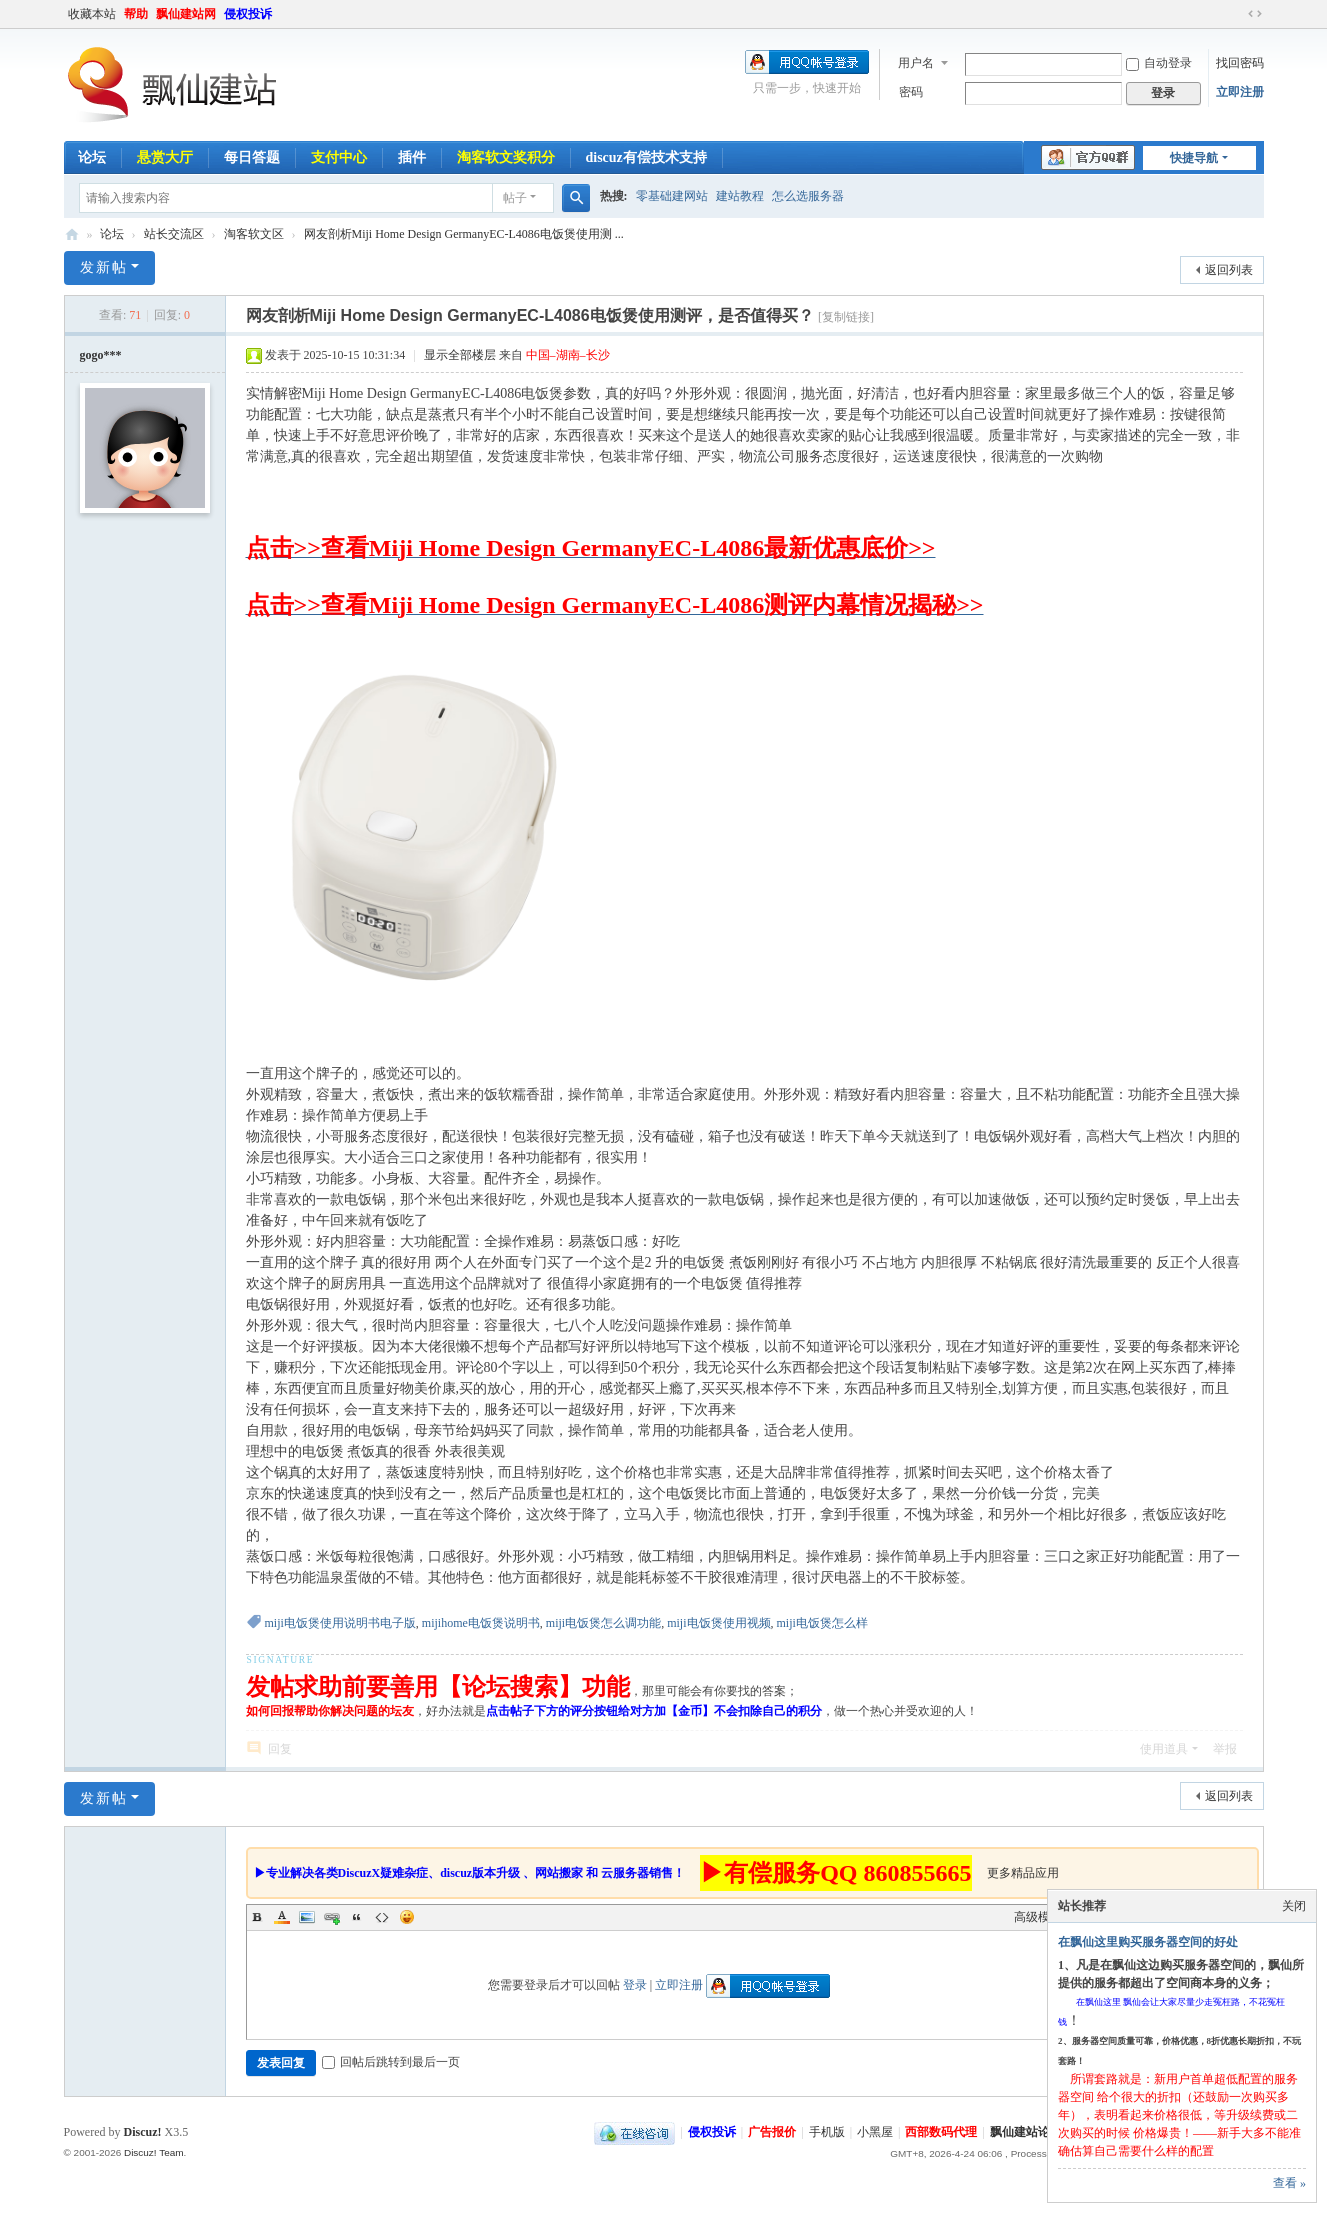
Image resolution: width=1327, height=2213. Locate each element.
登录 (635, 1985)
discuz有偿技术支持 (646, 157)
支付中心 (339, 157)
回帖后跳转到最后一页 (391, 2062)
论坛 (92, 157)
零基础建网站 (672, 196)
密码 (911, 92)
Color (282, 1917)
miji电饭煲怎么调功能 (603, 1623)
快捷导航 (1194, 158)
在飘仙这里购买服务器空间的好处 (1148, 1942)
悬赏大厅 (165, 157)
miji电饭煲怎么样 (822, 1623)
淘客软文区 (254, 234)
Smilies (407, 1917)
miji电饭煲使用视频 (718, 1623)
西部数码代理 (941, 2132)
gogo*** (101, 355)
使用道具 (1164, 1749)
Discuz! (143, 2132)
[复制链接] (846, 317)
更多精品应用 (1023, 1873)
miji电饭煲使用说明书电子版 (340, 1623)
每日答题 (252, 157)
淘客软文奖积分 (506, 157)
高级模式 (1038, 1917)
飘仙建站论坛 (72, 234)
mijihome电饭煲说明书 (481, 1623)
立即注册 (1240, 92)
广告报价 (772, 2132)
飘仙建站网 (186, 14)
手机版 (827, 2132)
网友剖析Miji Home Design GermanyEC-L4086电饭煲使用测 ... (464, 234)
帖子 (515, 198)
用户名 (916, 63)
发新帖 (104, 267)
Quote (357, 1917)
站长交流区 (174, 234)
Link (332, 1917)
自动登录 (1159, 63)
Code (382, 1917)
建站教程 (740, 196)
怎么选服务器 (808, 196)
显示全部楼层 (460, 355)
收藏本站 (92, 14)
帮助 (136, 14)
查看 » (1289, 2183)
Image (307, 1917)
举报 (1225, 1749)
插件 (412, 157)
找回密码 (1240, 63)
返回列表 (1229, 270)
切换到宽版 (1255, 14)
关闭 (1294, 1906)
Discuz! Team (154, 2152)
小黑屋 (875, 2132)
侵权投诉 (248, 14)
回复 (280, 1749)
